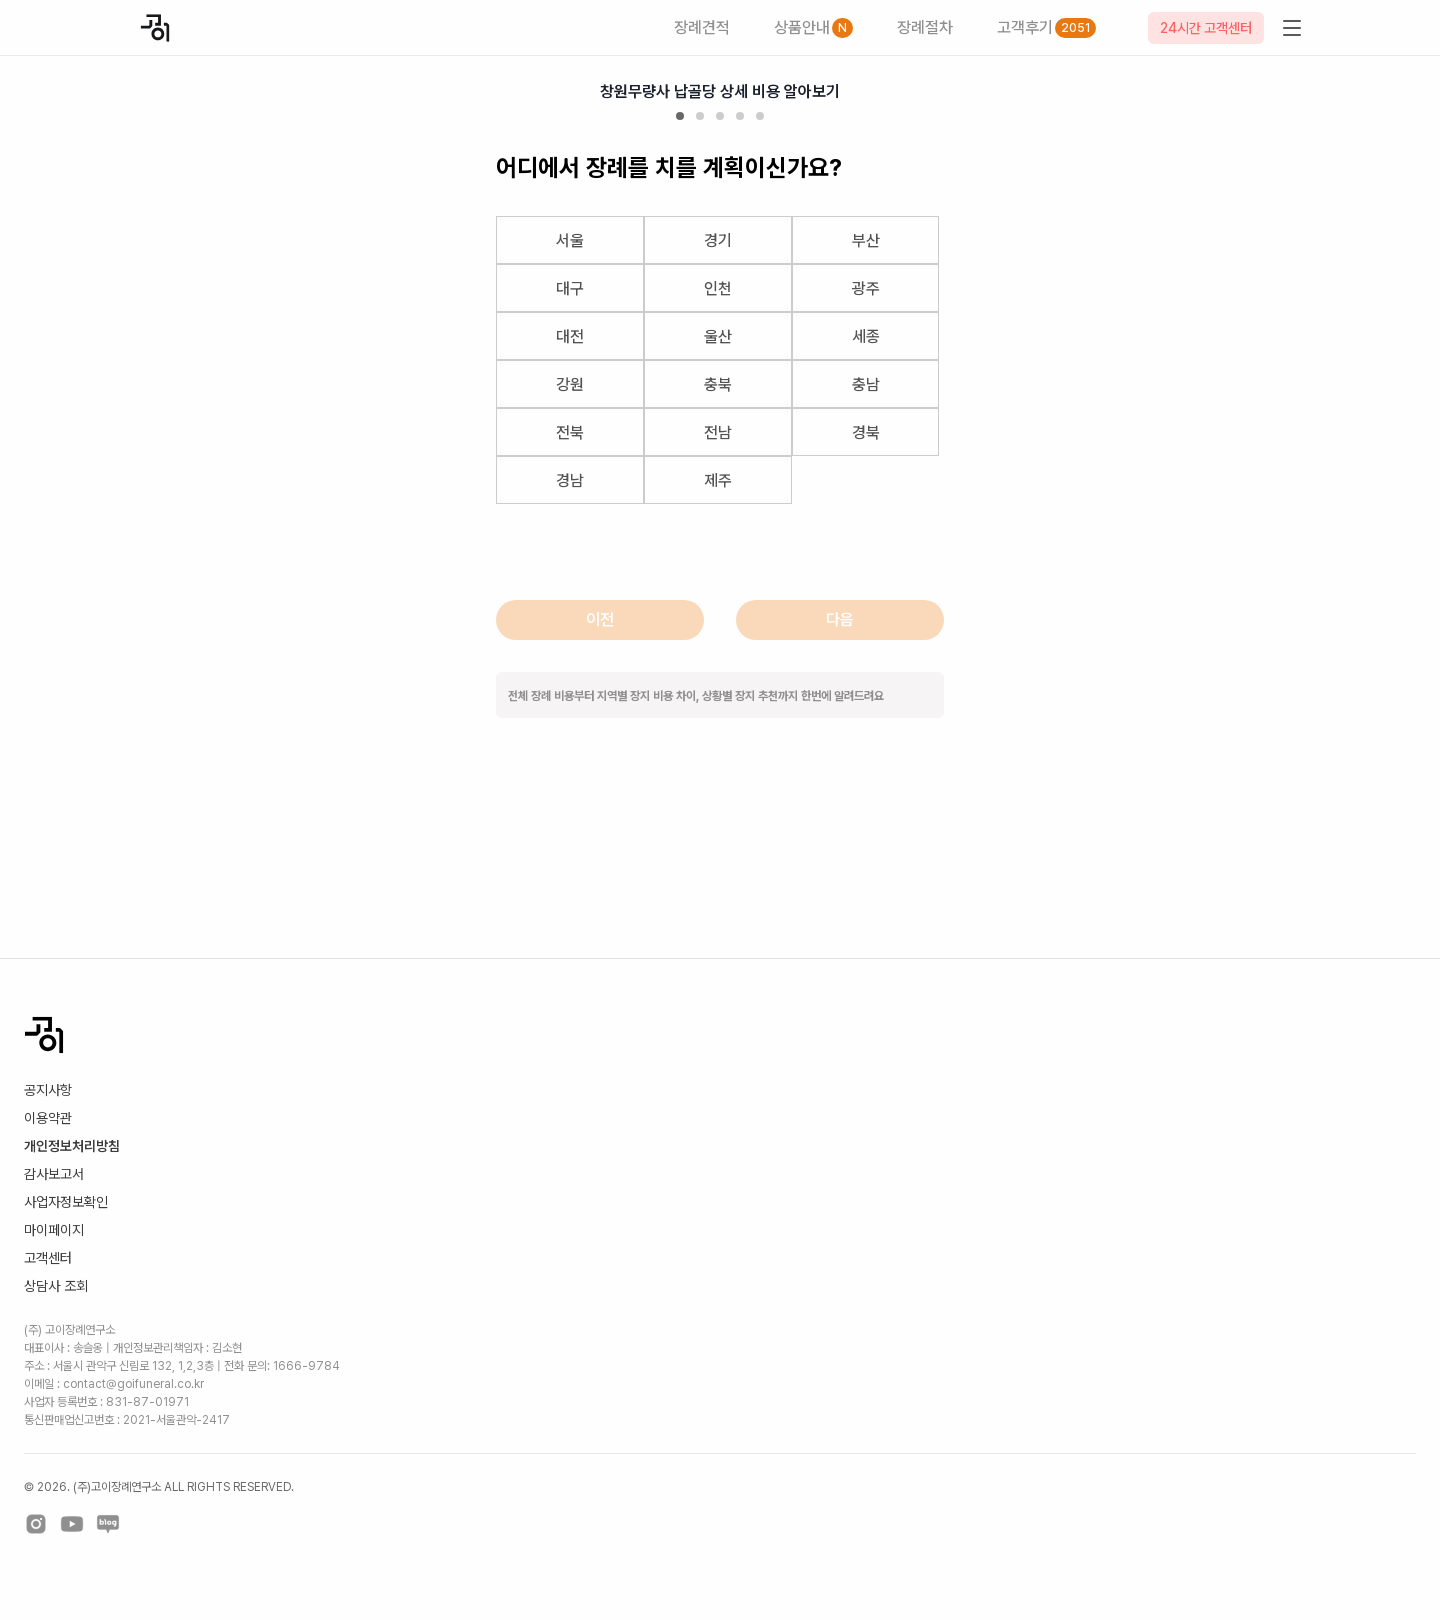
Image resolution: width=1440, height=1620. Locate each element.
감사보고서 (54, 1174)
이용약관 (48, 1118)
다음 (840, 619)
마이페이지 (54, 1230)
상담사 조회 (56, 1286)
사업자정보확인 (66, 1202)
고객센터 (48, 1258)
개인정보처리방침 (72, 1146)
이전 (600, 619)
